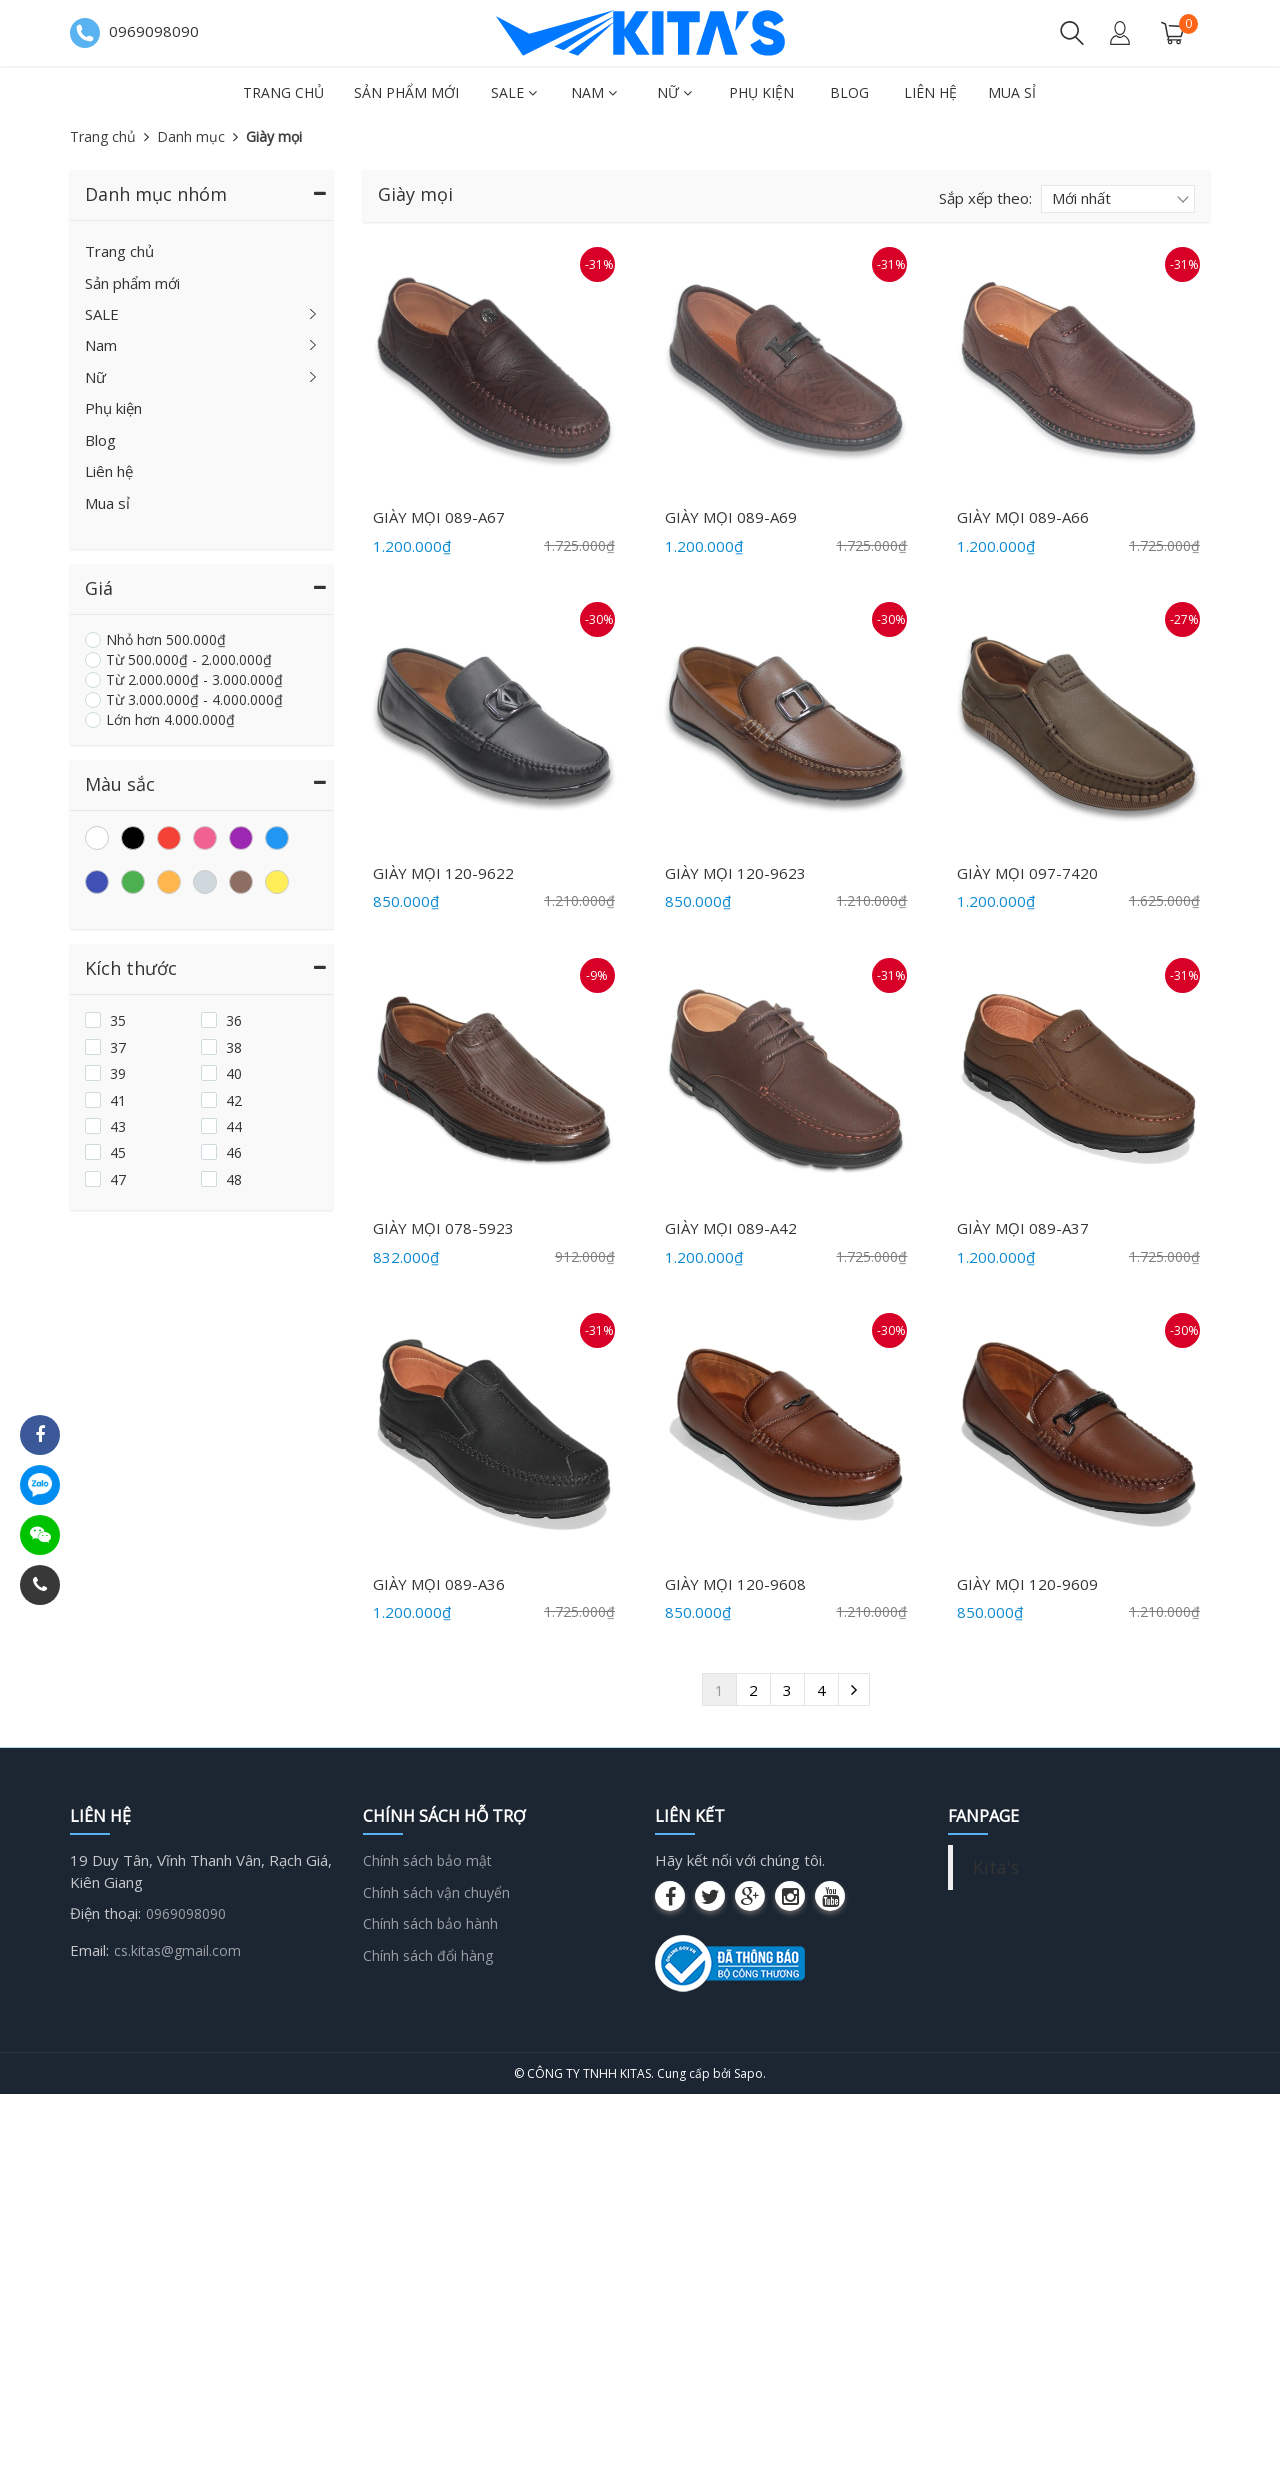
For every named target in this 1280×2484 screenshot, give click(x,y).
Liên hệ (930, 92)
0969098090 (186, 1913)
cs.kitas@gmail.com (177, 1950)
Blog (849, 92)
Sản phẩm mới (406, 92)
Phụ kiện (761, 92)
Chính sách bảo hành (430, 1923)
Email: (89, 1950)
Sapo (748, 2073)
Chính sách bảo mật (427, 1860)
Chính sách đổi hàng (428, 1955)
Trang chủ (283, 92)
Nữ (674, 92)
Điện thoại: (105, 1913)
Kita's (996, 1867)
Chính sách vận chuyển (436, 1892)
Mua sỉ (1012, 92)
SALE (514, 92)
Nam (594, 92)
